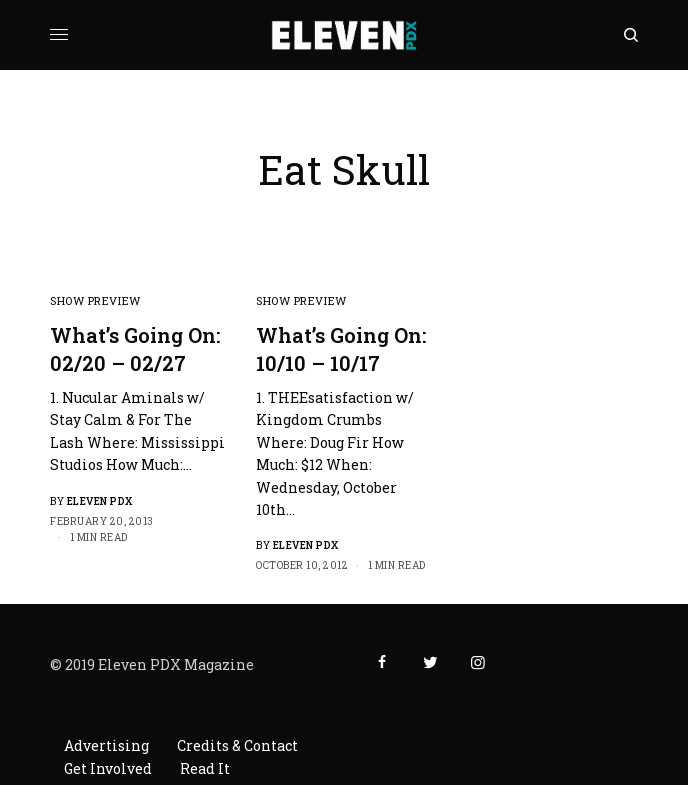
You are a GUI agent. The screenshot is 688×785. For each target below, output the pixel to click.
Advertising (106, 745)
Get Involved (108, 768)
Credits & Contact (237, 745)
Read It (205, 768)
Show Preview (95, 300)
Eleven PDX (100, 501)
